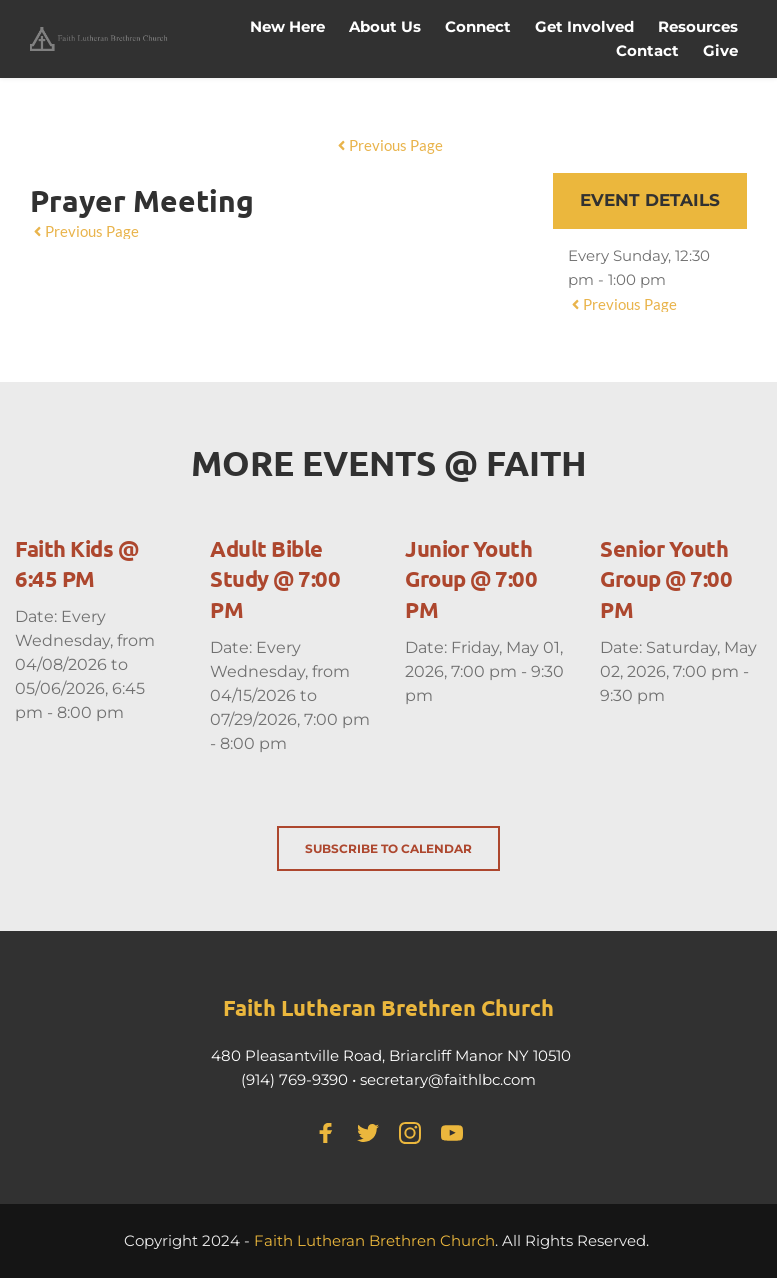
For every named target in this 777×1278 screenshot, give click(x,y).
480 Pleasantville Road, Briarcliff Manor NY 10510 (391, 1055)
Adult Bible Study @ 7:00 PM (275, 579)
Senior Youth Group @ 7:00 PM (666, 579)
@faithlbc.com (482, 1079)
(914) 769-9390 (294, 1079)
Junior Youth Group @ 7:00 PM (471, 579)
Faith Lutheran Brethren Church (374, 1240)
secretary (394, 1079)
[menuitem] (287, 27)
